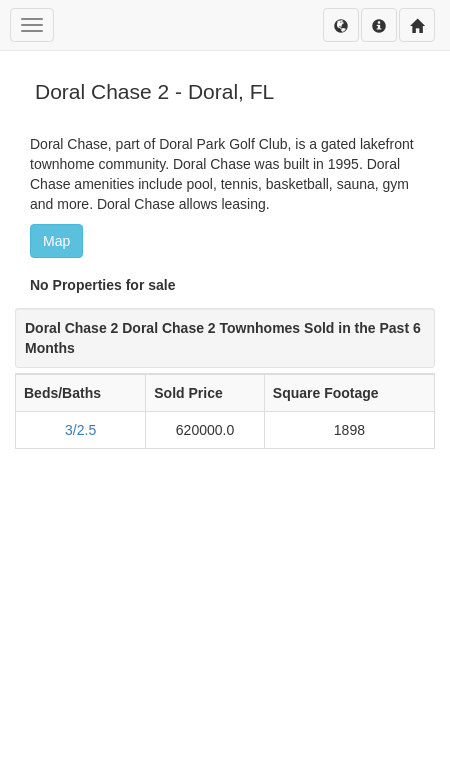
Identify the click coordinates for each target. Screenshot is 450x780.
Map (56, 241)
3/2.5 (80, 430)
